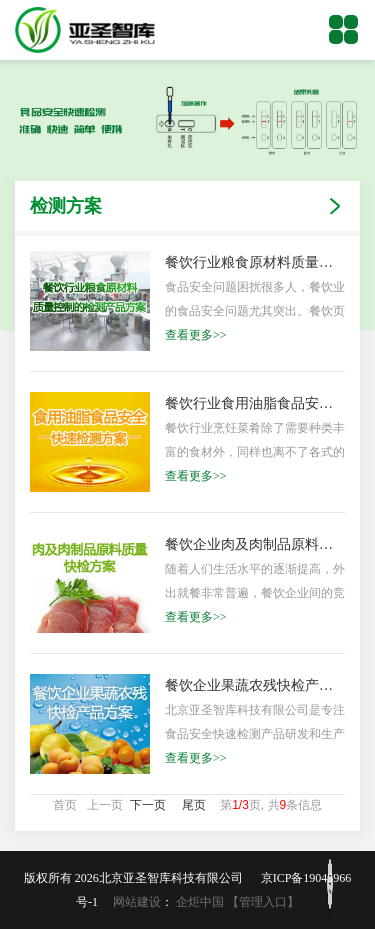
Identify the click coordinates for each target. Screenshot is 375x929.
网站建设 (137, 902)
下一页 (148, 805)
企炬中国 (200, 902)
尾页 (194, 805)
